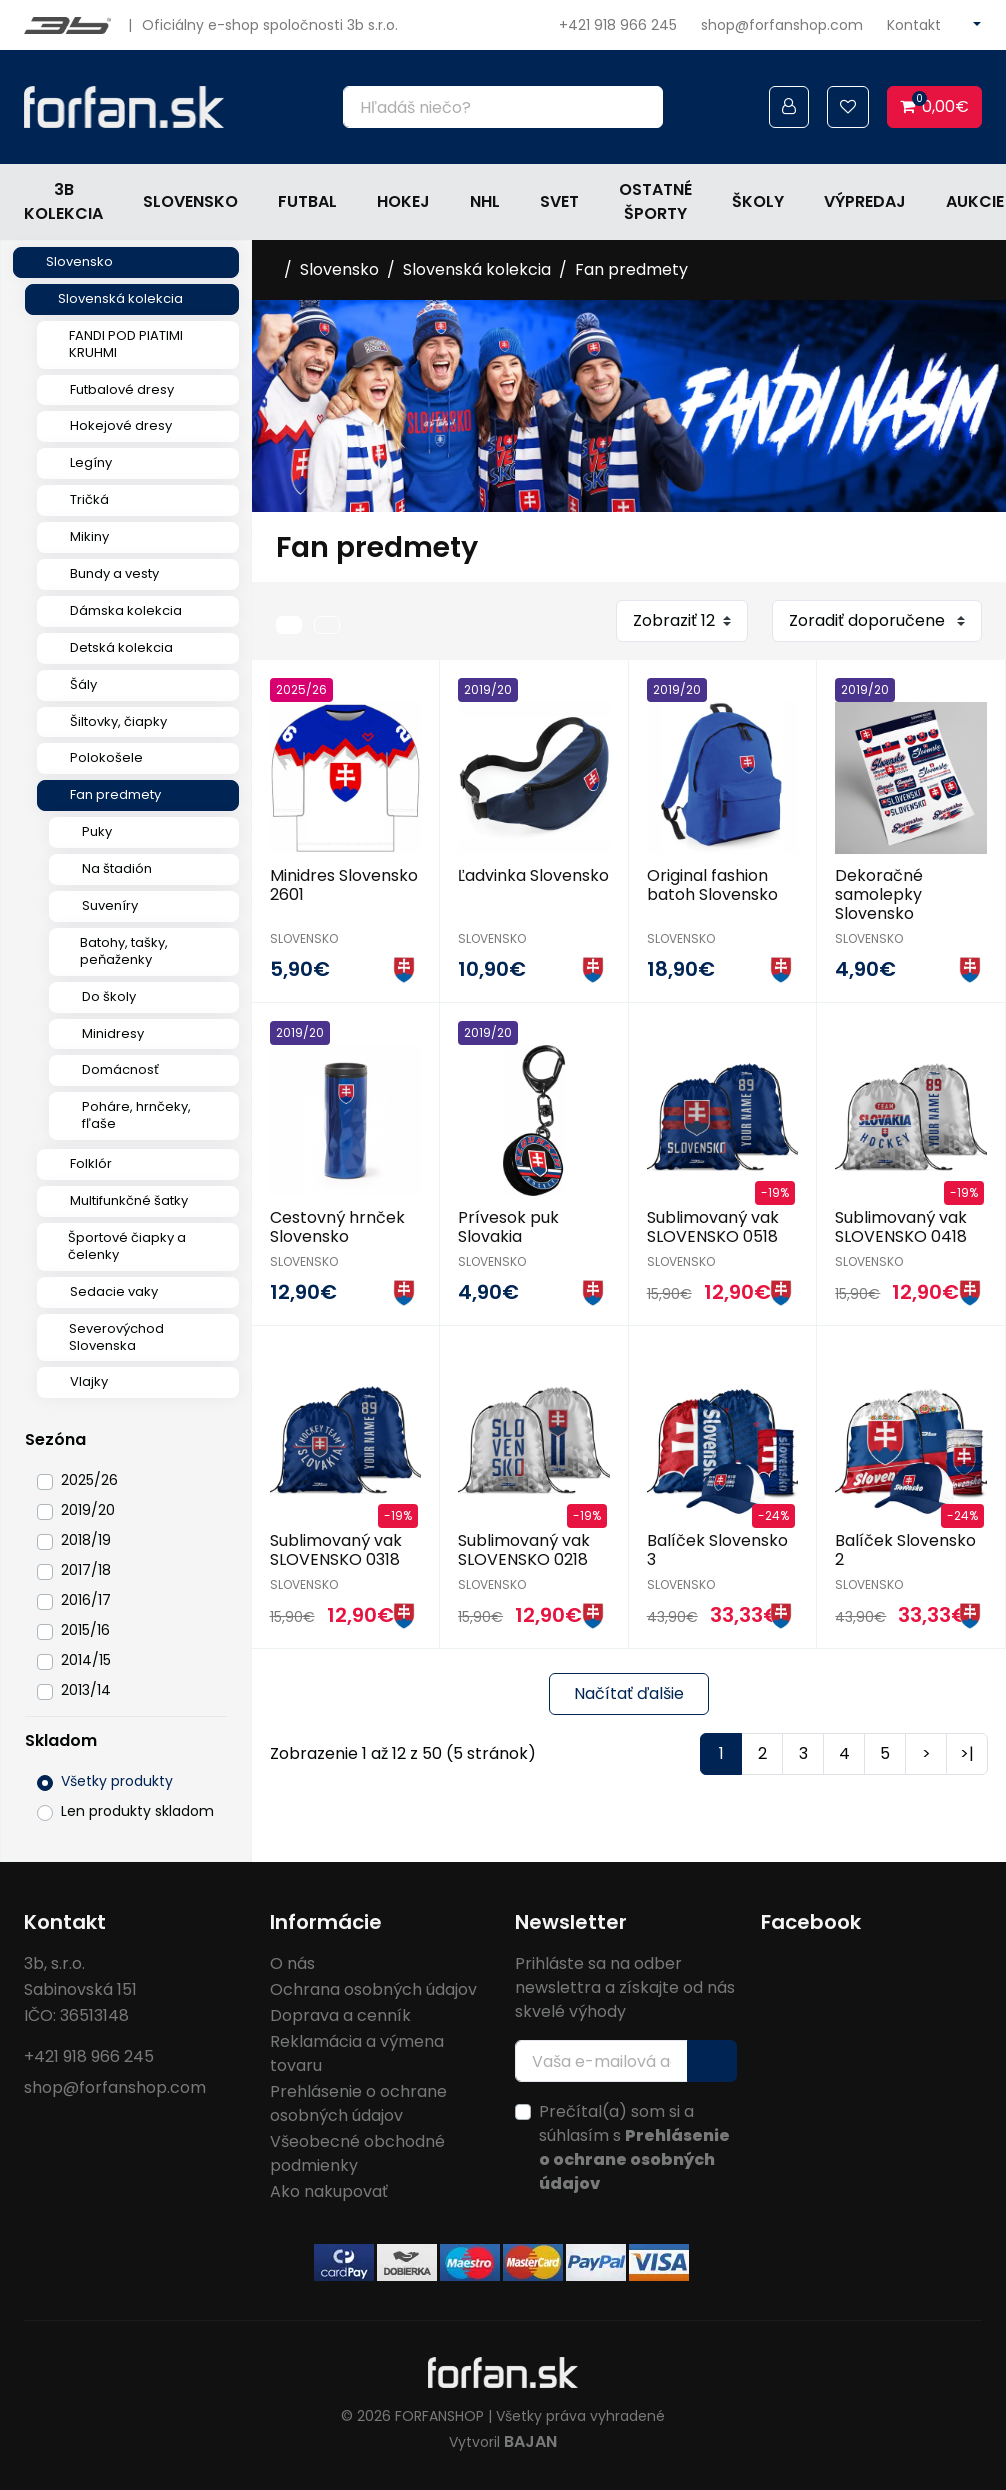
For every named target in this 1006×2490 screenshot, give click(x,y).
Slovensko (190, 201)
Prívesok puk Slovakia (508, 1227)
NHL (485, 201)
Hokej (403, 201)
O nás (292, 1963)
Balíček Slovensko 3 (717, 1550)
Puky (97, 831)
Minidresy (113, 1033)
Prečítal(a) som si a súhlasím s (634, 2147)
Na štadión (117, 868)
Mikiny (89, 536)
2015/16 (85, 1630)
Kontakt (914, 25)
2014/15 (86, 1660)
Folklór (91, 1163)
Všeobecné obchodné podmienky (357, 2153)
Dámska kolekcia (126, 610)
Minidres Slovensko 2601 (344, 885)
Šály (83, 684)
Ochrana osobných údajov (373, 1989)
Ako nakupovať (329, 2191)
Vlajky (89, 1381)
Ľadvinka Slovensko (533, 875)
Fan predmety (115, 794)
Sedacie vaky (114, 1291)
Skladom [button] (61, 1740)
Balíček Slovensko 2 (905, 1550)
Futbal (307, 201)
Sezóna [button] (55, 1439)
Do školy (109, 996)
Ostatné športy (655, 201)
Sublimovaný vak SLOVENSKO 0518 (713, 1227)
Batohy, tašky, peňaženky (124, 951)
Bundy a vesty (114, 573)
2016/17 (86, 1600)
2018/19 (86, 1540)
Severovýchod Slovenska (116, 1337)
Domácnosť (120, 1069)
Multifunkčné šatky (129, 1200)
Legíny (91, 462)
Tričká (89, 499)
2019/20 (88, 1510)
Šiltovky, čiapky (118, 721)
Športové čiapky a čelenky (127, 1246)
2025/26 (89, 1480)
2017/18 (86, 1570)
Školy (758, 201)
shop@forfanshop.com (782, 25)
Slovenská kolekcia (120, 298)
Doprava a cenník (340, 2015)
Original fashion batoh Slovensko (712, 885)
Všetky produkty (117, 1781)
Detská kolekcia (121, 647)
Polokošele (106, 757)
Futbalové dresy (122, 389)
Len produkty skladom (137, 1811)
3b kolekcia (63, 201)
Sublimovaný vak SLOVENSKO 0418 (901, 1227)
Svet (559, 201)
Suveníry (110, 905)
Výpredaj (865, 201)
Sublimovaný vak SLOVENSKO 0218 (524, 1550)
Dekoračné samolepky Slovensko (879, 894)
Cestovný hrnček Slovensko (337, 1227)
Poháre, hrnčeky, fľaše (136, 1115)
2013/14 (86, 1690)
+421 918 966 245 (618, 25)
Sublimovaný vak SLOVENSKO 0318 (336, 1550)
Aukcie (975, 201)
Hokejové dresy (121, 425)
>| (967, 1753)
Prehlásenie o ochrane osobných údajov (358, 2103)
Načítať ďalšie (629, 1693)
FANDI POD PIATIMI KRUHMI (126, 344)
